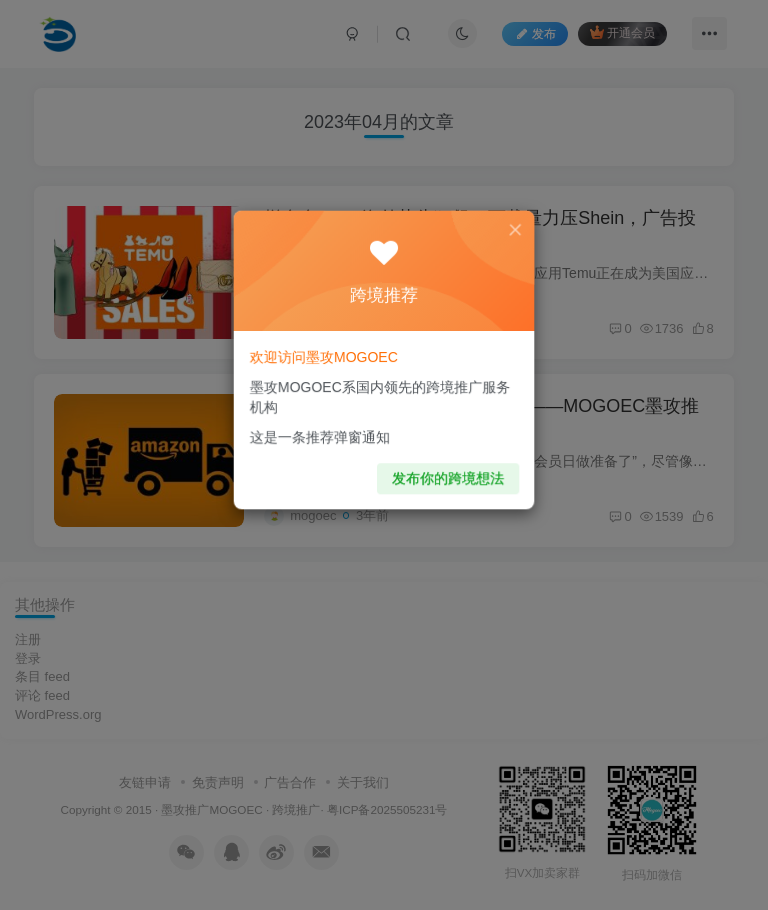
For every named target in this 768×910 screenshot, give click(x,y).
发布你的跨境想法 (445, 471)
